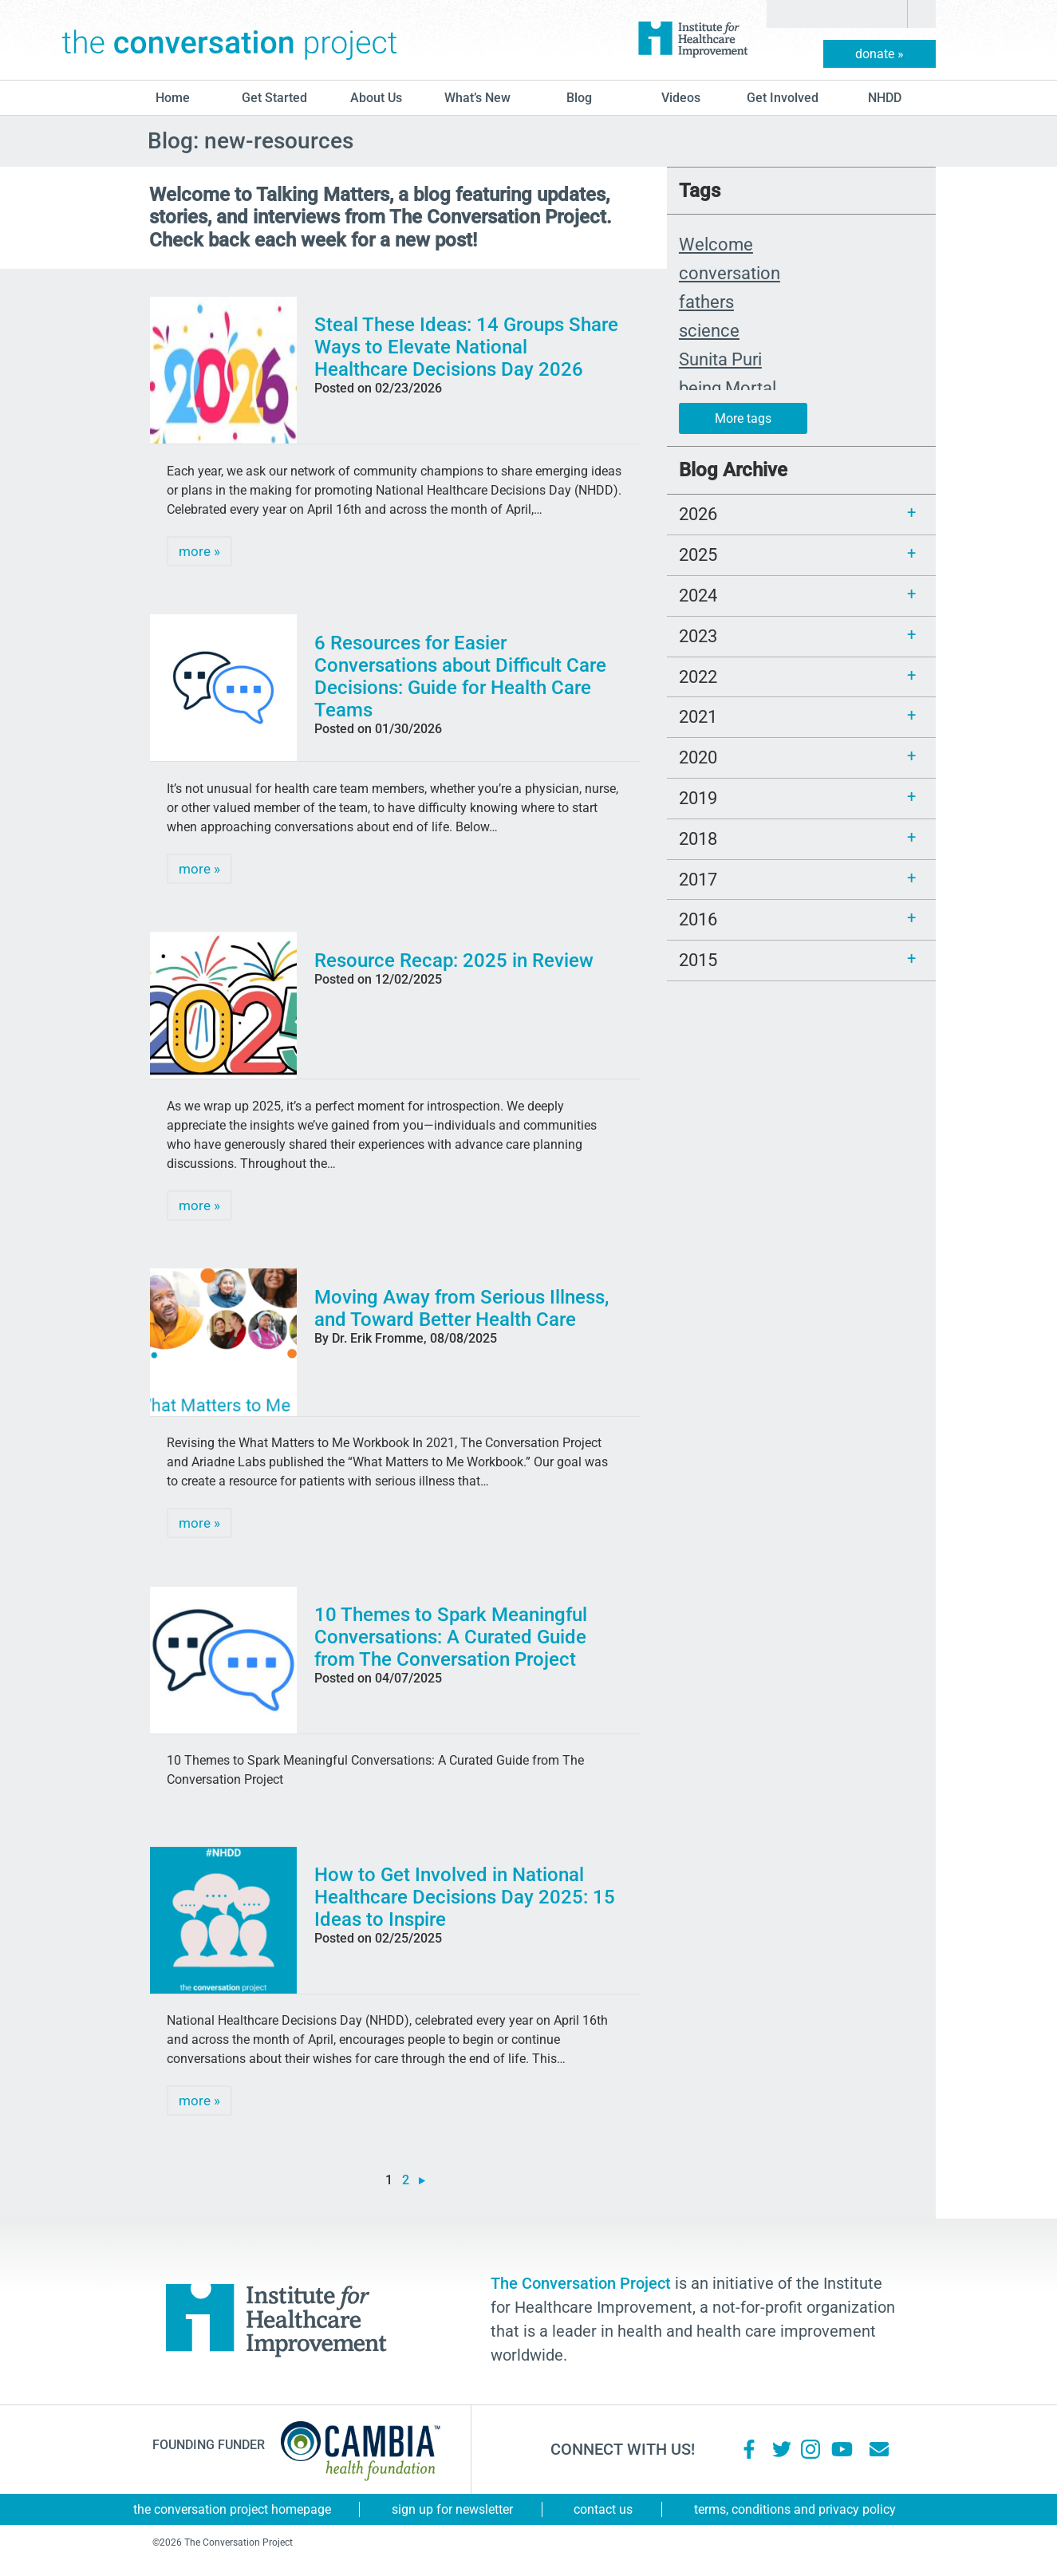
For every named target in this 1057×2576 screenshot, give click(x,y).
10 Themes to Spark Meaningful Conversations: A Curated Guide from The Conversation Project (450, 1637)
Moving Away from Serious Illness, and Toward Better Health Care (461, 1308)
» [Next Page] (422, 2180)
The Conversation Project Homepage (232, 2509)
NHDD (884, 97)
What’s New (477, 97)
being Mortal (727, 387)
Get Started (274, 97)
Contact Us (603, 2509)
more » (199, 551)
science (709, 330)
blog (579, 97)
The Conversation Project (229, 40)
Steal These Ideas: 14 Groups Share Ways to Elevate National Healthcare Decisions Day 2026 (466, 347)
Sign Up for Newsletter (452, 2509)
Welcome (716, 244)
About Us (376, 97)
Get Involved (782, 97)
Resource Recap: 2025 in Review (454, 960)
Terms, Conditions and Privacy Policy (795, 2509)
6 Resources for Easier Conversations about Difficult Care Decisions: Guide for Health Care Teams (460, 676)
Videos (680, 97)
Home (173, 97)
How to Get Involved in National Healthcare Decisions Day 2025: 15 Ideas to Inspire (464, 1897)
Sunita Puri (720, 359)
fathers (706, 301)
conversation (729, 272)
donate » (879, 53)
